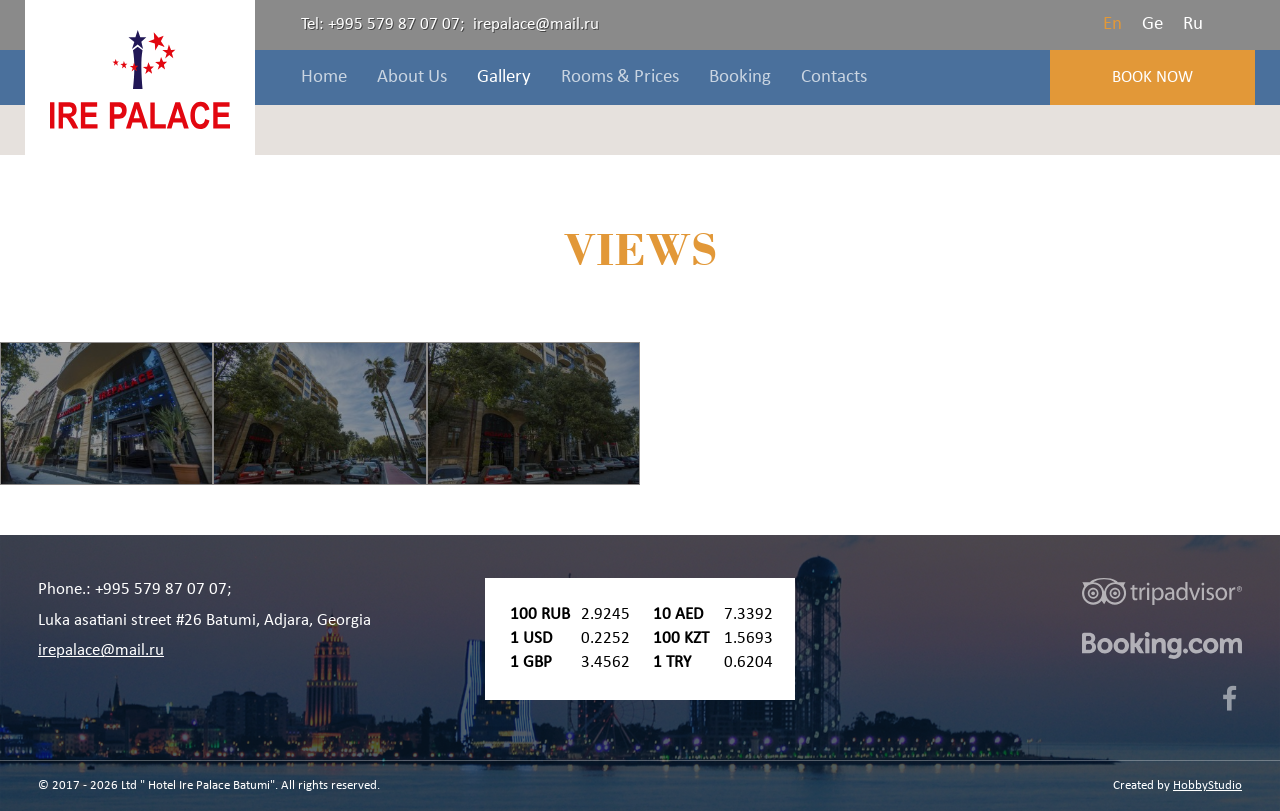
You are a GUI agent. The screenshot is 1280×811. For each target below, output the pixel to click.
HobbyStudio (1207, 785)
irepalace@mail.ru (536, 24)
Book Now (1152, 77)
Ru (1193, 24)
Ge (1152, 24)
